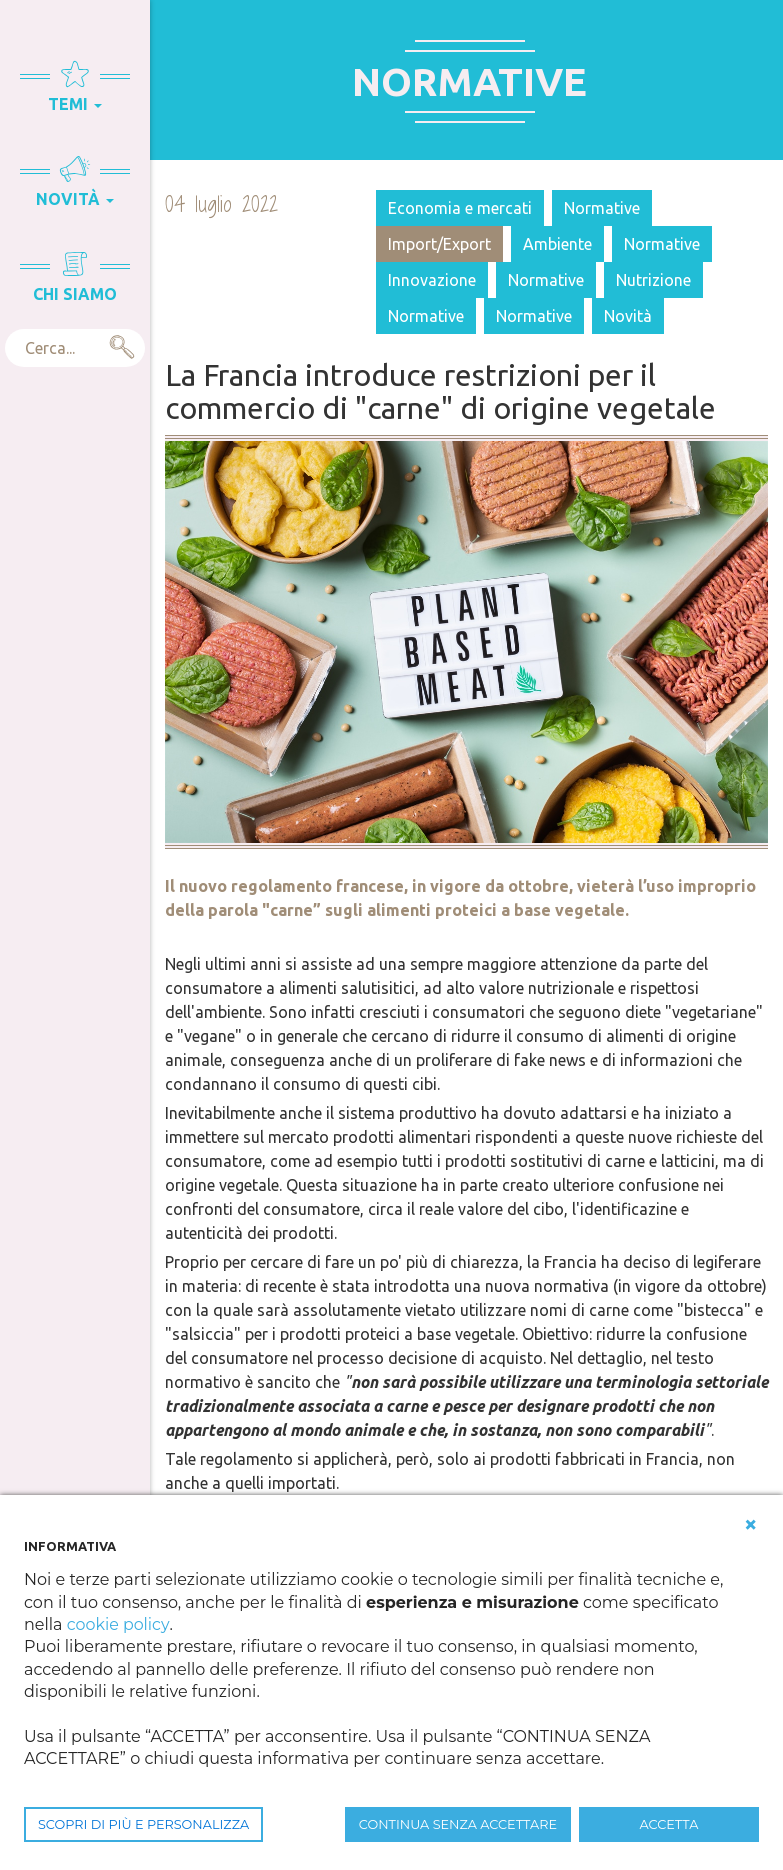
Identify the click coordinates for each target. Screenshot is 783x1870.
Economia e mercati (460, 208)
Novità (628, 316)
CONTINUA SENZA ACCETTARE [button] (458, 1824)
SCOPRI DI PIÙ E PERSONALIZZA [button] (143, 1824)
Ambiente (557, 244)
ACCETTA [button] (669, 1824)
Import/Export (439, 244)
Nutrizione (653, 280)
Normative (602, 208)
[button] (751, 1525)
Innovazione (432, 280)
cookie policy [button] (118, 1624)
